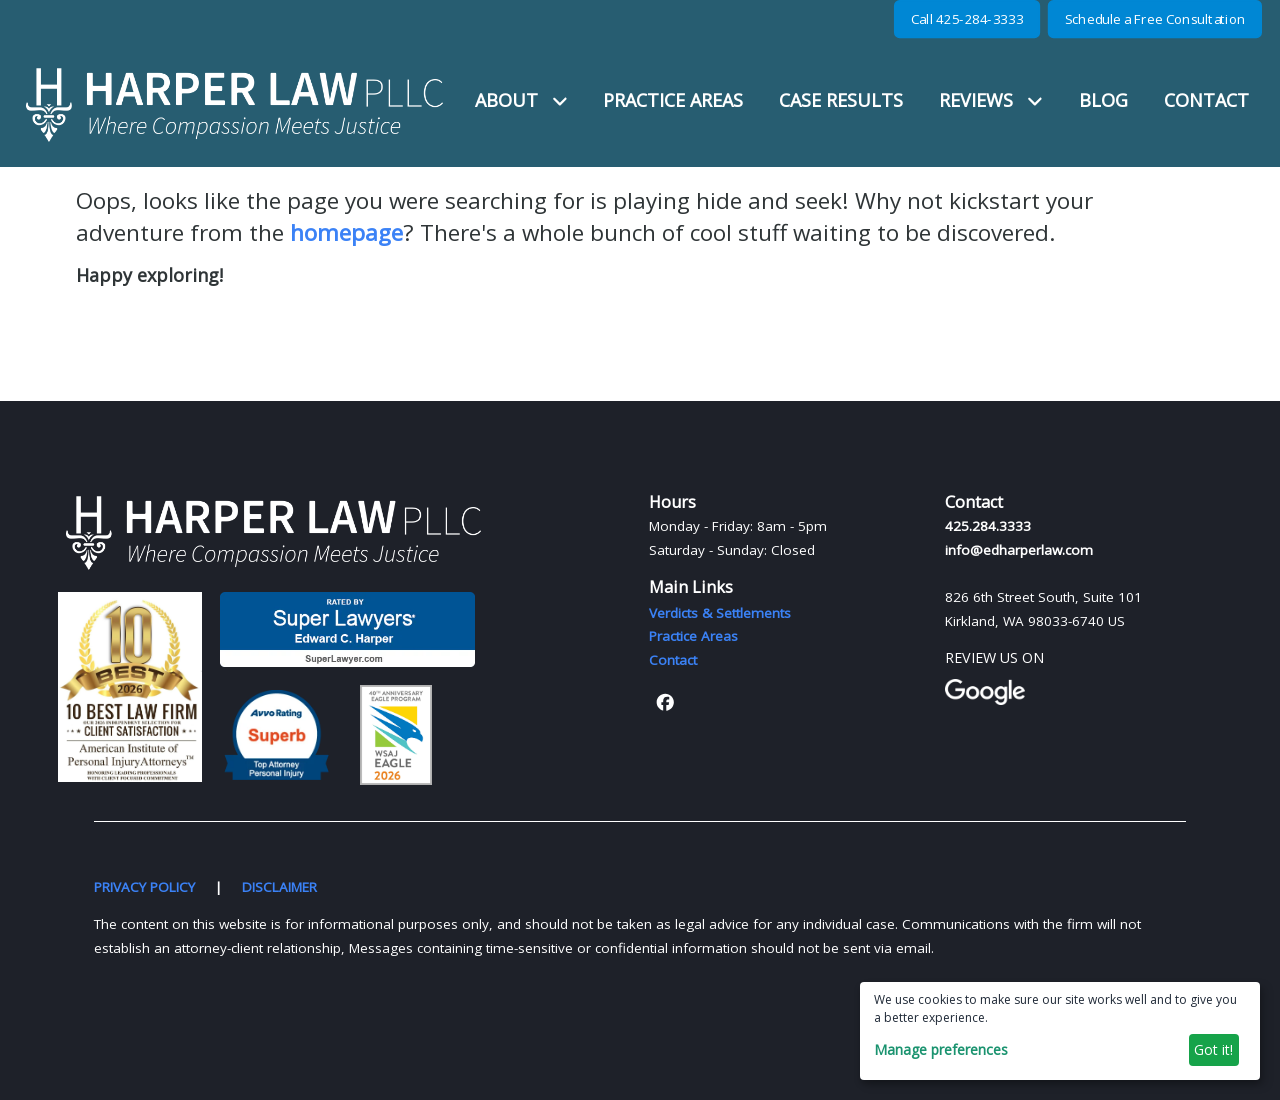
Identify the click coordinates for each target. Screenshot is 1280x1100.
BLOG (1103, 100)
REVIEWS (990, 100)
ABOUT (521, 100)
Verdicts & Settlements (720, 613)
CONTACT (1206, 100)
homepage (346, 232)
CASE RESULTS (841, 100)
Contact (673, 660)
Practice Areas (693, 636)
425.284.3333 (988, 526)
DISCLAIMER (279, 887)
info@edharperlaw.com (1019, 550)
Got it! (1213, 1049)
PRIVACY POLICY (144, 887)
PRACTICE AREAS (673, 100)
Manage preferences (941, 1049)
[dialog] (1060, 1031)
